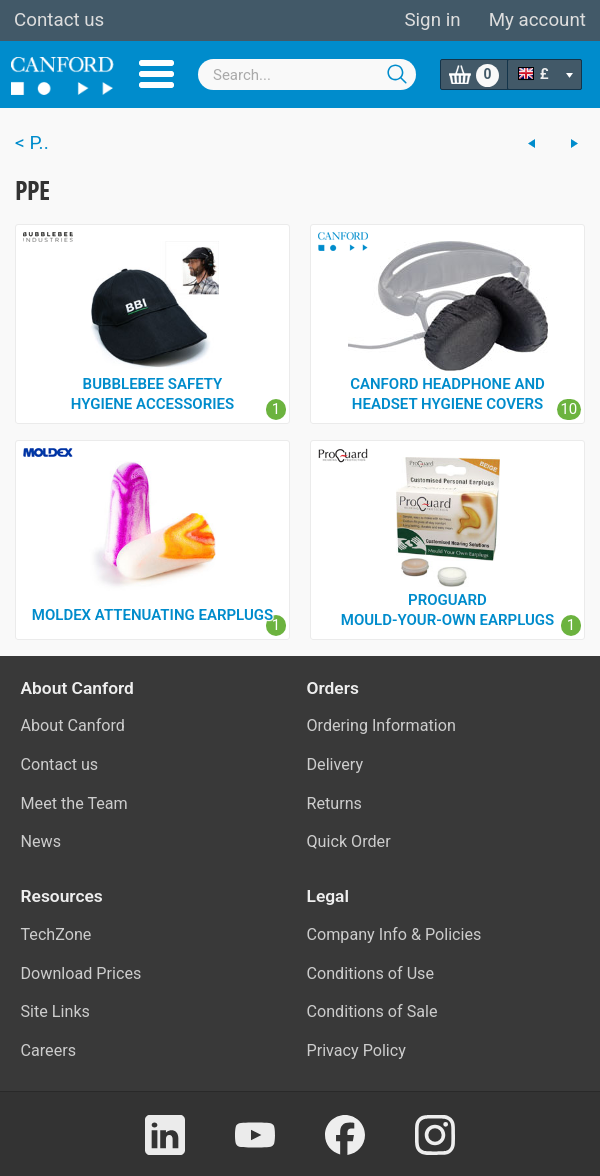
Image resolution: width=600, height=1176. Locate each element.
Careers (49, 1050)
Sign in (432, 20)
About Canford (73, 725)
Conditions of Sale (372, 1011)
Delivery (335, 764)
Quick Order (349, 841)
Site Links (55, 1011)
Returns (334, 803)
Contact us (59, 20)
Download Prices (81, 973)
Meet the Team (74, 803)
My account (537, 20)
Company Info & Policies (394, 934)
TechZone (56, 934)
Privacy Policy (356, 1050)
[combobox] (307, 74)
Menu (156, 74)
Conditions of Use (371, 973)
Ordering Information (381, 725)
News (41, 841)
